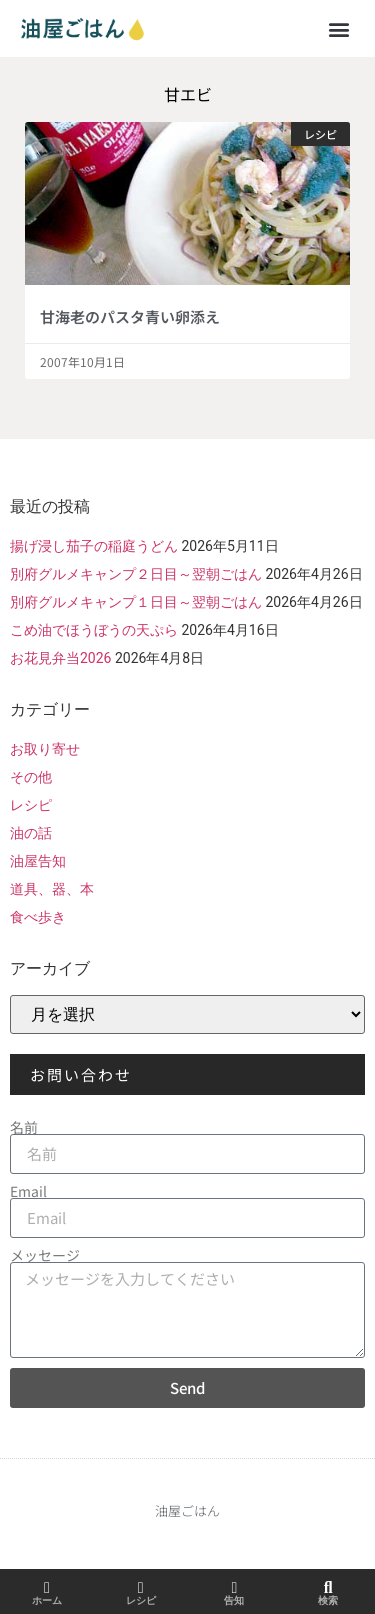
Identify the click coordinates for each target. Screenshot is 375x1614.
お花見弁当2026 (60, 658)
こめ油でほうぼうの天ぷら (94, 630)
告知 (234, 1600)
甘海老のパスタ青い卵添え (130, 316)
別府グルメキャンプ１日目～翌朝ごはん (136, 602)
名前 (24, 1127)
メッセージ (45, 1255)
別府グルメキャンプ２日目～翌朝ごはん (136, 574)
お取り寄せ (45, 749)
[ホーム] (47, 1588)
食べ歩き (38, 917)
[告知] (234, 1588)
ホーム (47, 1600)
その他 (31, 777)
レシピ (31, 805)
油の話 (31, 833)
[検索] (328, 1588)
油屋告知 (38, 861)
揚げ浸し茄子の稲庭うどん (94, 546)
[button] (338, 28)
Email (28, 1191)
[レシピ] (141, 1588)
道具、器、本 (52, 889)
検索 (328, 1600)
